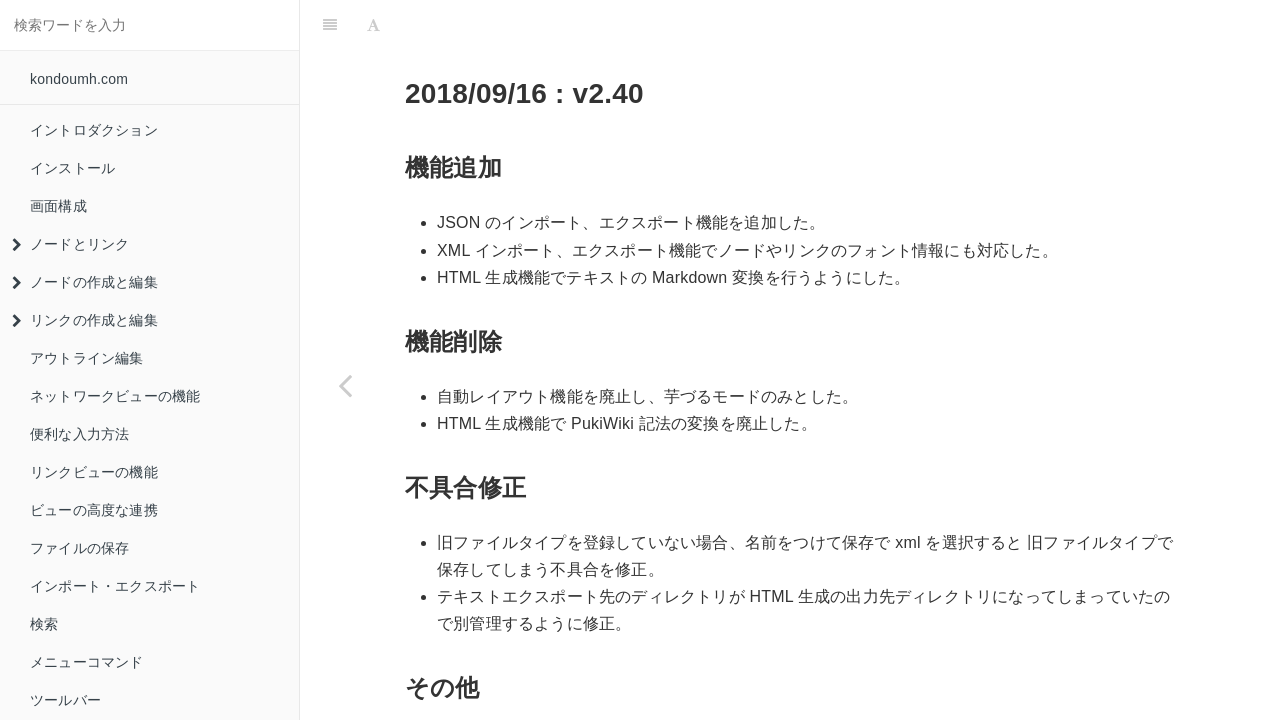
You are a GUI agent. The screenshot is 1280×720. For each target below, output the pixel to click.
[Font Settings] (373, 25)
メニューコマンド (87, 662)
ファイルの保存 (79, 548)
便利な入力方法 (79, 434)
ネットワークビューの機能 (115, 396)
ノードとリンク (70, 244)
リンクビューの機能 (94, 472)
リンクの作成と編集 (85, 320)
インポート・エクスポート (115, 586)
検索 (44, 624)
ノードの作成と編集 (85, 282)
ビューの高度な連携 (94, 510)
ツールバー (65, 700)
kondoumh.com (79, 79)
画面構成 (58, 206)
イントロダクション (94, 130)
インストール (72, 168)
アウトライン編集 (87, 358)
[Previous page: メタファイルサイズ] (345, 385)
